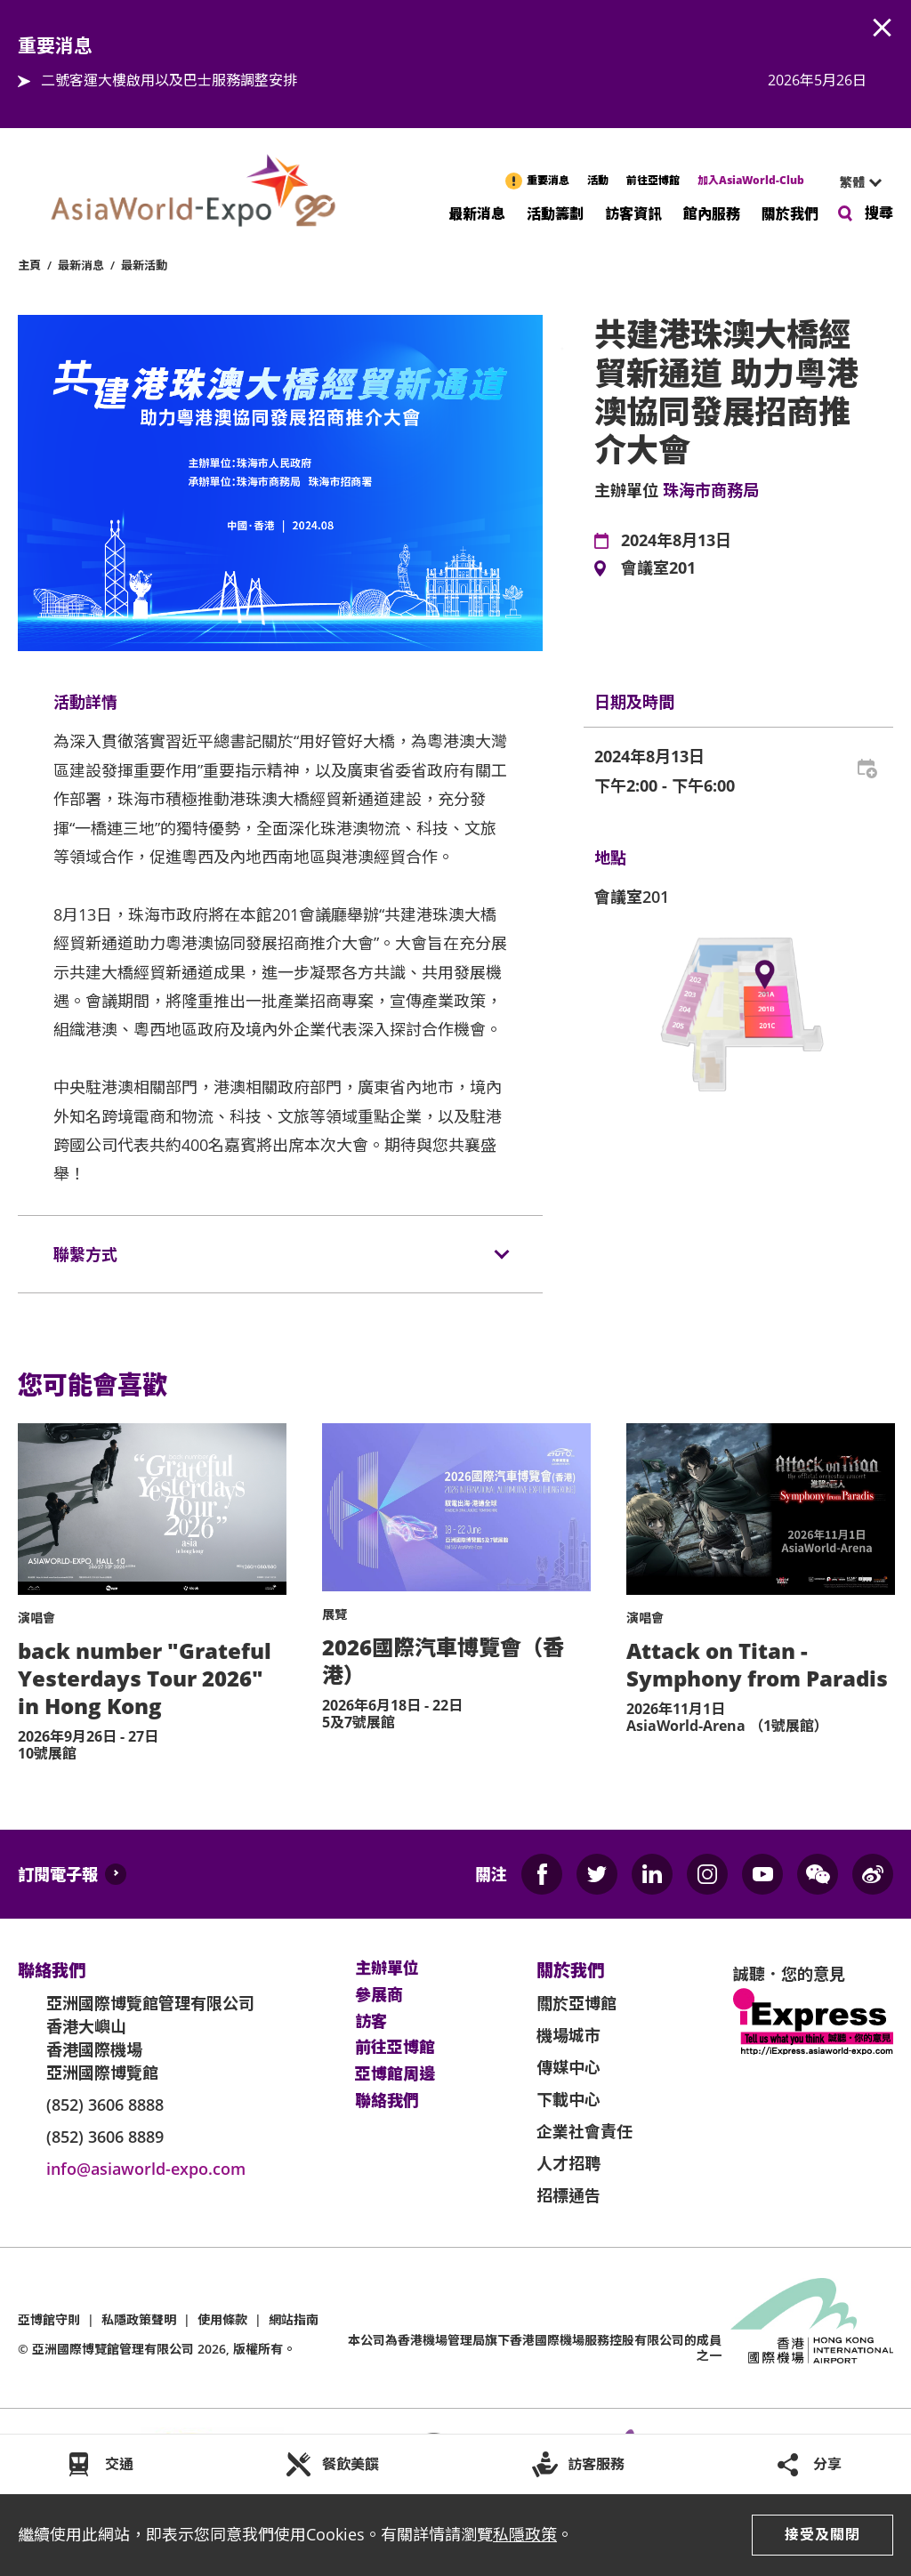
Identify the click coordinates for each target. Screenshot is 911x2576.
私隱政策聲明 (138, 2319)
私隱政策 (525, 2534)
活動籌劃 (555, 212)
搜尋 (879, 212)
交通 (119, 2464)
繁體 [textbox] (852, 181)
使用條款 (222, 2319)
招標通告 (568, 2195)
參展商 (379, 1995)
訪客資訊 (633, 212)
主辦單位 (387, 1968)
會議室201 (658, 568)
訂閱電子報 (58, 1874)
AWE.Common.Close (882, 28)
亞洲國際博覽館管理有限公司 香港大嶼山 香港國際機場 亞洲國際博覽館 (150, 2037)
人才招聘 (568, 2163)
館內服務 (711, 212)
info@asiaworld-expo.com (146, 2168)
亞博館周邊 (395, 2074)
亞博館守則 (49, 2319)
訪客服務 (596, 2464)
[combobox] (853, 182)
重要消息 (548, 180)
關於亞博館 (576, 2003)
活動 (598, 180)
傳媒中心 (568, 2067)
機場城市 (568, 2035)
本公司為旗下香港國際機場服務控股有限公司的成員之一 (535, 2347)
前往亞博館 (653, 180)
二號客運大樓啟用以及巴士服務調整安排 (169, 80)
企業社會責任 (584, 2131)
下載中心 (568, 2099)
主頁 (29, 265)
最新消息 (476, 212)
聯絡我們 (387, 2101)
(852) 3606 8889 (105, 2136)
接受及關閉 (822, 2534)
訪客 (371, 2022)
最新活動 (144, 265)
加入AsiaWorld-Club (750, 180)
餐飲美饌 (350, 2464)
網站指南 (293, 2319)
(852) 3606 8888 (105, 2104)
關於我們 (790, 212)
